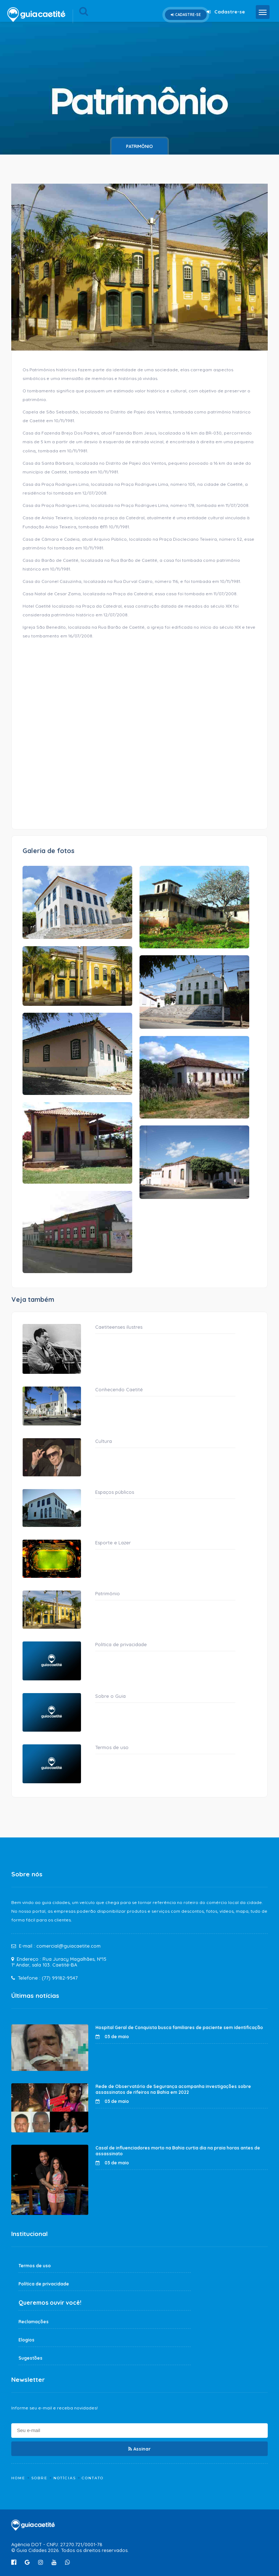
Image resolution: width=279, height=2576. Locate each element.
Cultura (103, 1441)
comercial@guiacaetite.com (68, 1946)
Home (18, 2478)
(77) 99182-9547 (60, 1978)
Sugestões (31, 2358)
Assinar (139, 2449)
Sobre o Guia (110, 1696)
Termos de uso (112, 1747)
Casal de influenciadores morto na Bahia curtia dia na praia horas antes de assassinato (178, 2150)
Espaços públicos (114, 1492)
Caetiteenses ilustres (118, 1327)
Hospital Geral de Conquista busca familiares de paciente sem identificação (179, 2027)
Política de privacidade (121, 1644)
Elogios (27, 2340)
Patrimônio (139, 146)
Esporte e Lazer (113, 1542)
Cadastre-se (186, 14)
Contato (93, 2478)
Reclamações (34, 2321)
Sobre (39, 2478)
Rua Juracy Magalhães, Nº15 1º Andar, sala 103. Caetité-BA (58, 1962)
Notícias (64, 2478)
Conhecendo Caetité (119, 1389)
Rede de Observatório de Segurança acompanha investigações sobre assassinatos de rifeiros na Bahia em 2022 (173, 2089)
